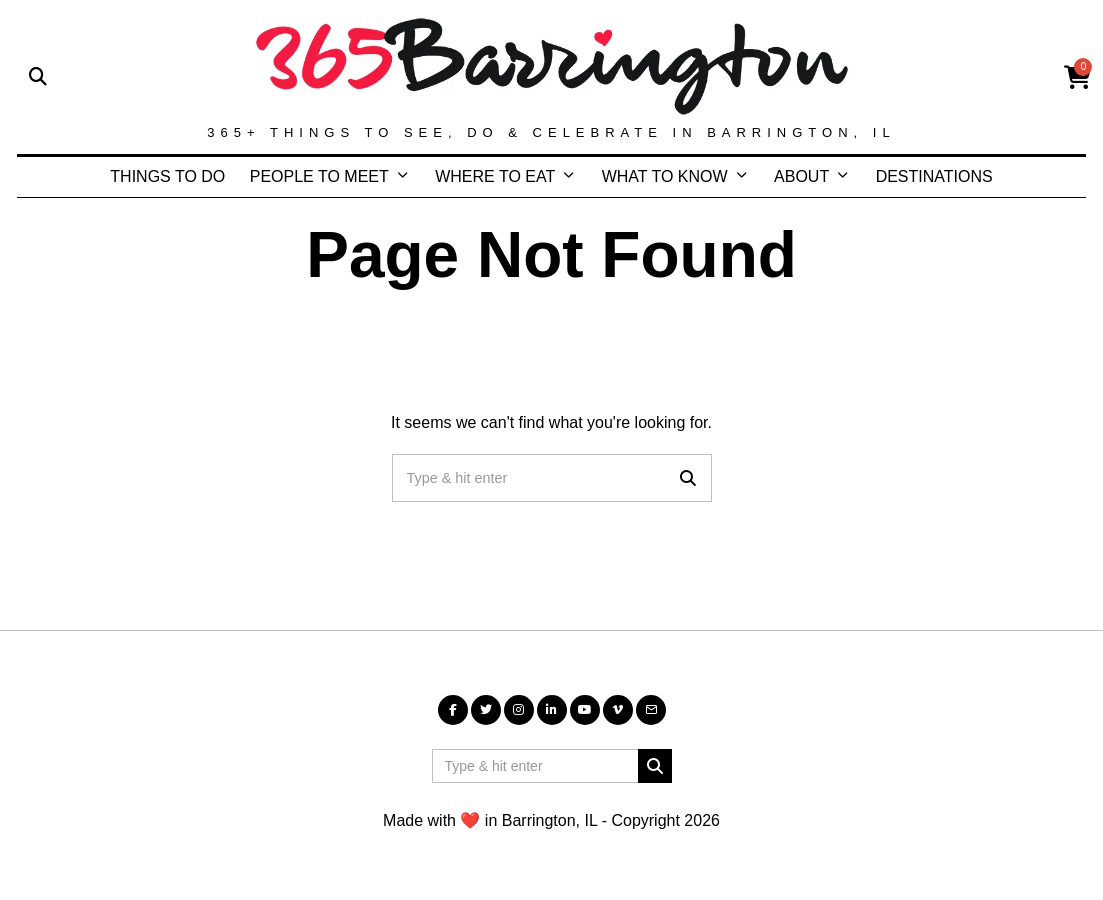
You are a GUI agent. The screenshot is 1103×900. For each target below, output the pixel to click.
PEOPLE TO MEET (319, 176)
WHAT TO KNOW (665, 176)
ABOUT (801, 176)
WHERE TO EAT (495, 176)
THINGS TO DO (167, 176)
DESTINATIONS (934, 176)
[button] (688, 478)
